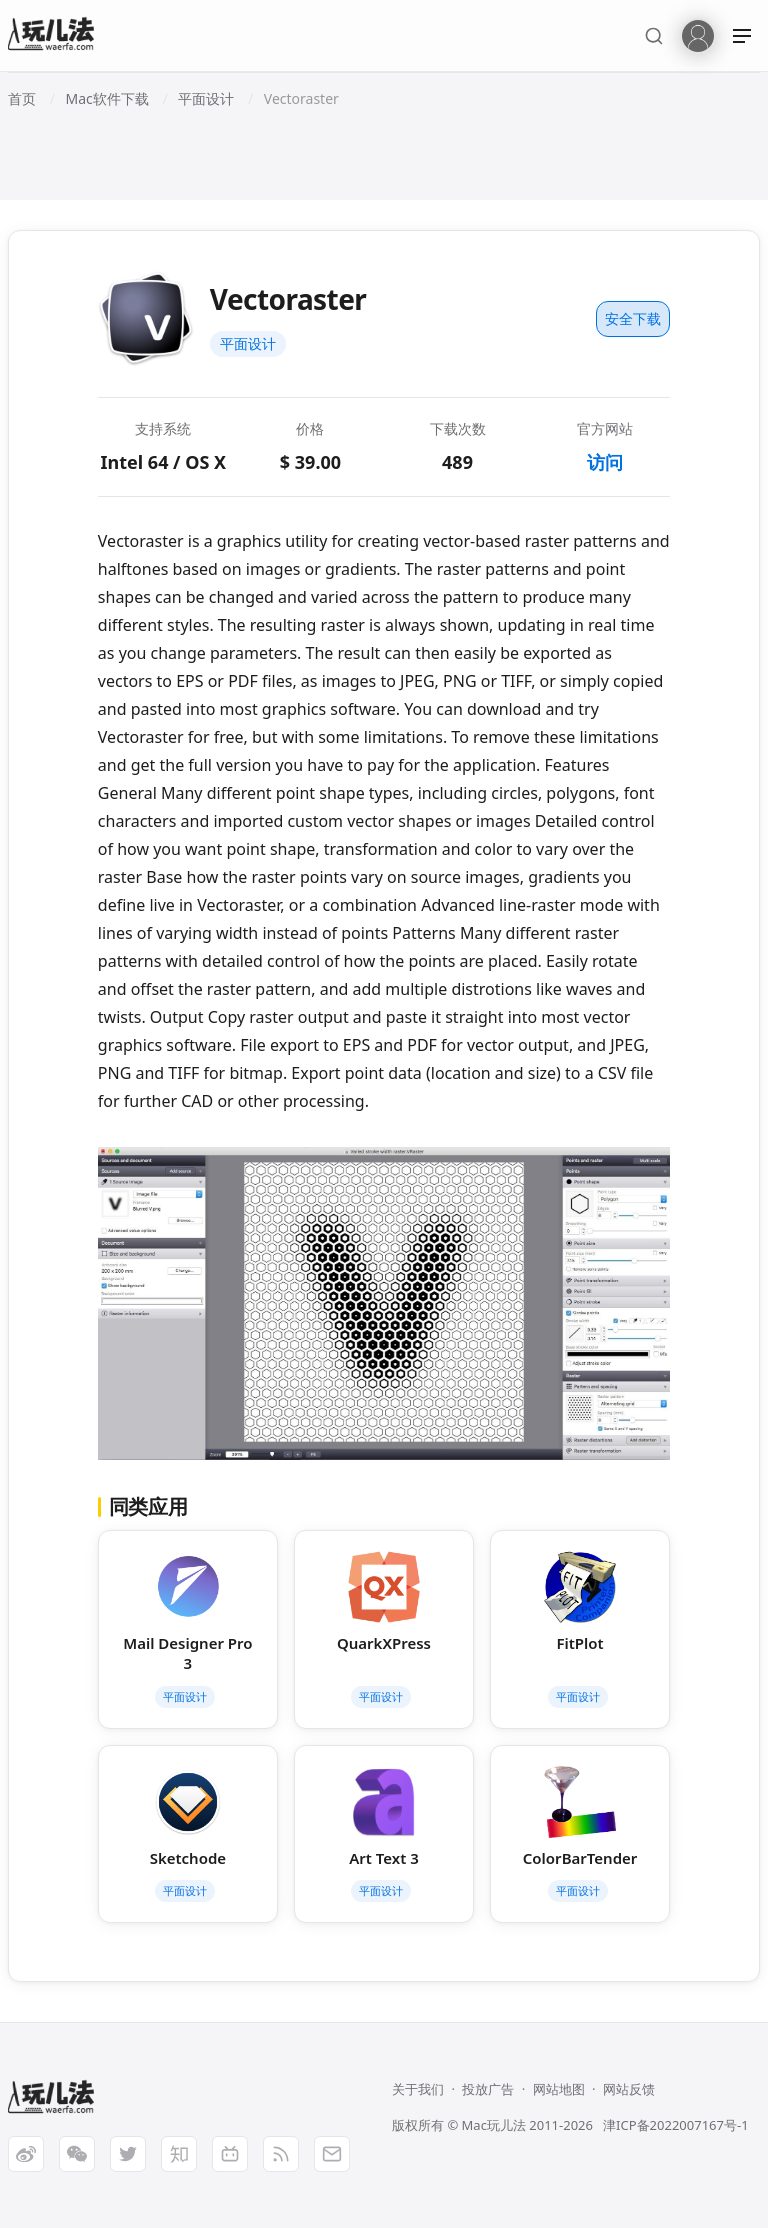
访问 (605, 462)
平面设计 (248, 343)
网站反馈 (629, 2089)
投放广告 (488, 2089)
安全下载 (633, 318)
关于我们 (418, 2089)
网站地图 (559, 2089)
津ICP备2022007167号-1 (675, 2125)
